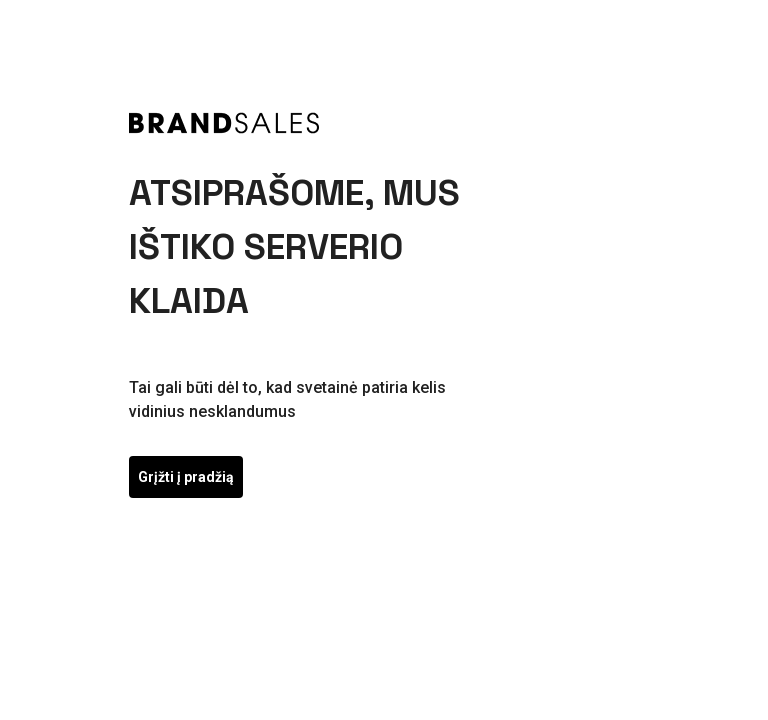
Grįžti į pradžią (186, 477)
